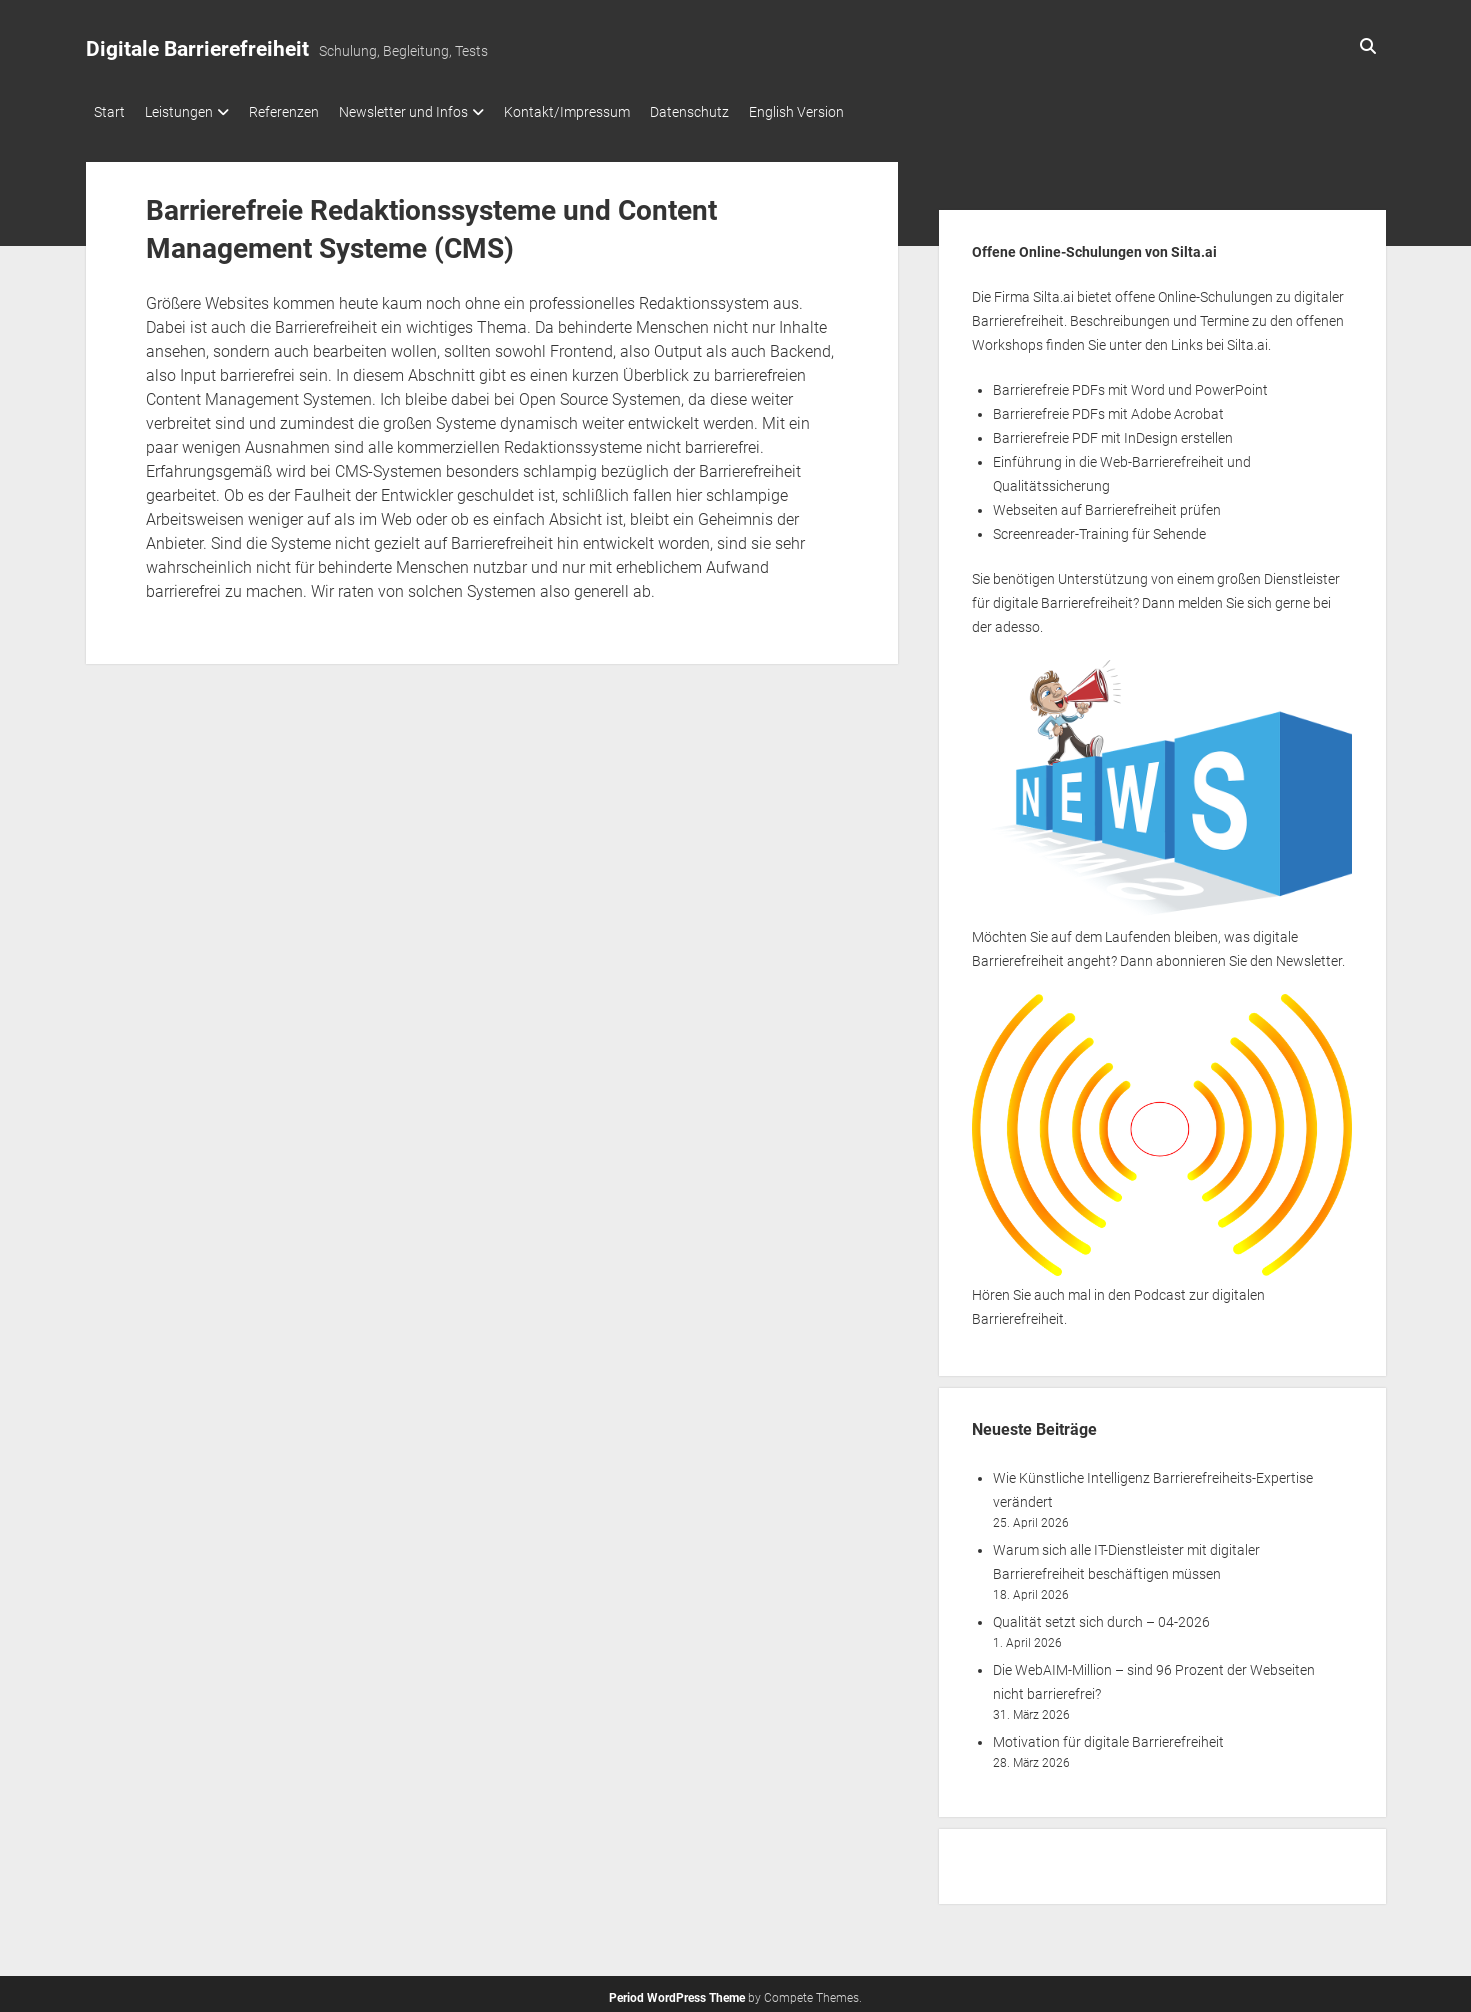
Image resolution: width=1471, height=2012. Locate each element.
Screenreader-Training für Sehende (1099, 528)
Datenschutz (739, 112)
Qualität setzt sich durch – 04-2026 (1101, 1616)
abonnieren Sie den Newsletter (1249, 955)
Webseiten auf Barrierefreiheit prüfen (1107, 504)
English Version (856, 112)
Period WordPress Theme (677, 1992)
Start (109, 112)
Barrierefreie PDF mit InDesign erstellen (1113, 432)
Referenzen (304, 112)
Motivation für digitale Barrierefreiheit (1108, 1736)
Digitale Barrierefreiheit (197, 49)
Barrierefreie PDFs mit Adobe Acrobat (1108, 408)
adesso (1017, 621)
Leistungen (189, 112)
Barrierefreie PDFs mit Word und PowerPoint (1130, 384)
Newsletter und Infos (433, 112)
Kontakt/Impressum (607, 112)
